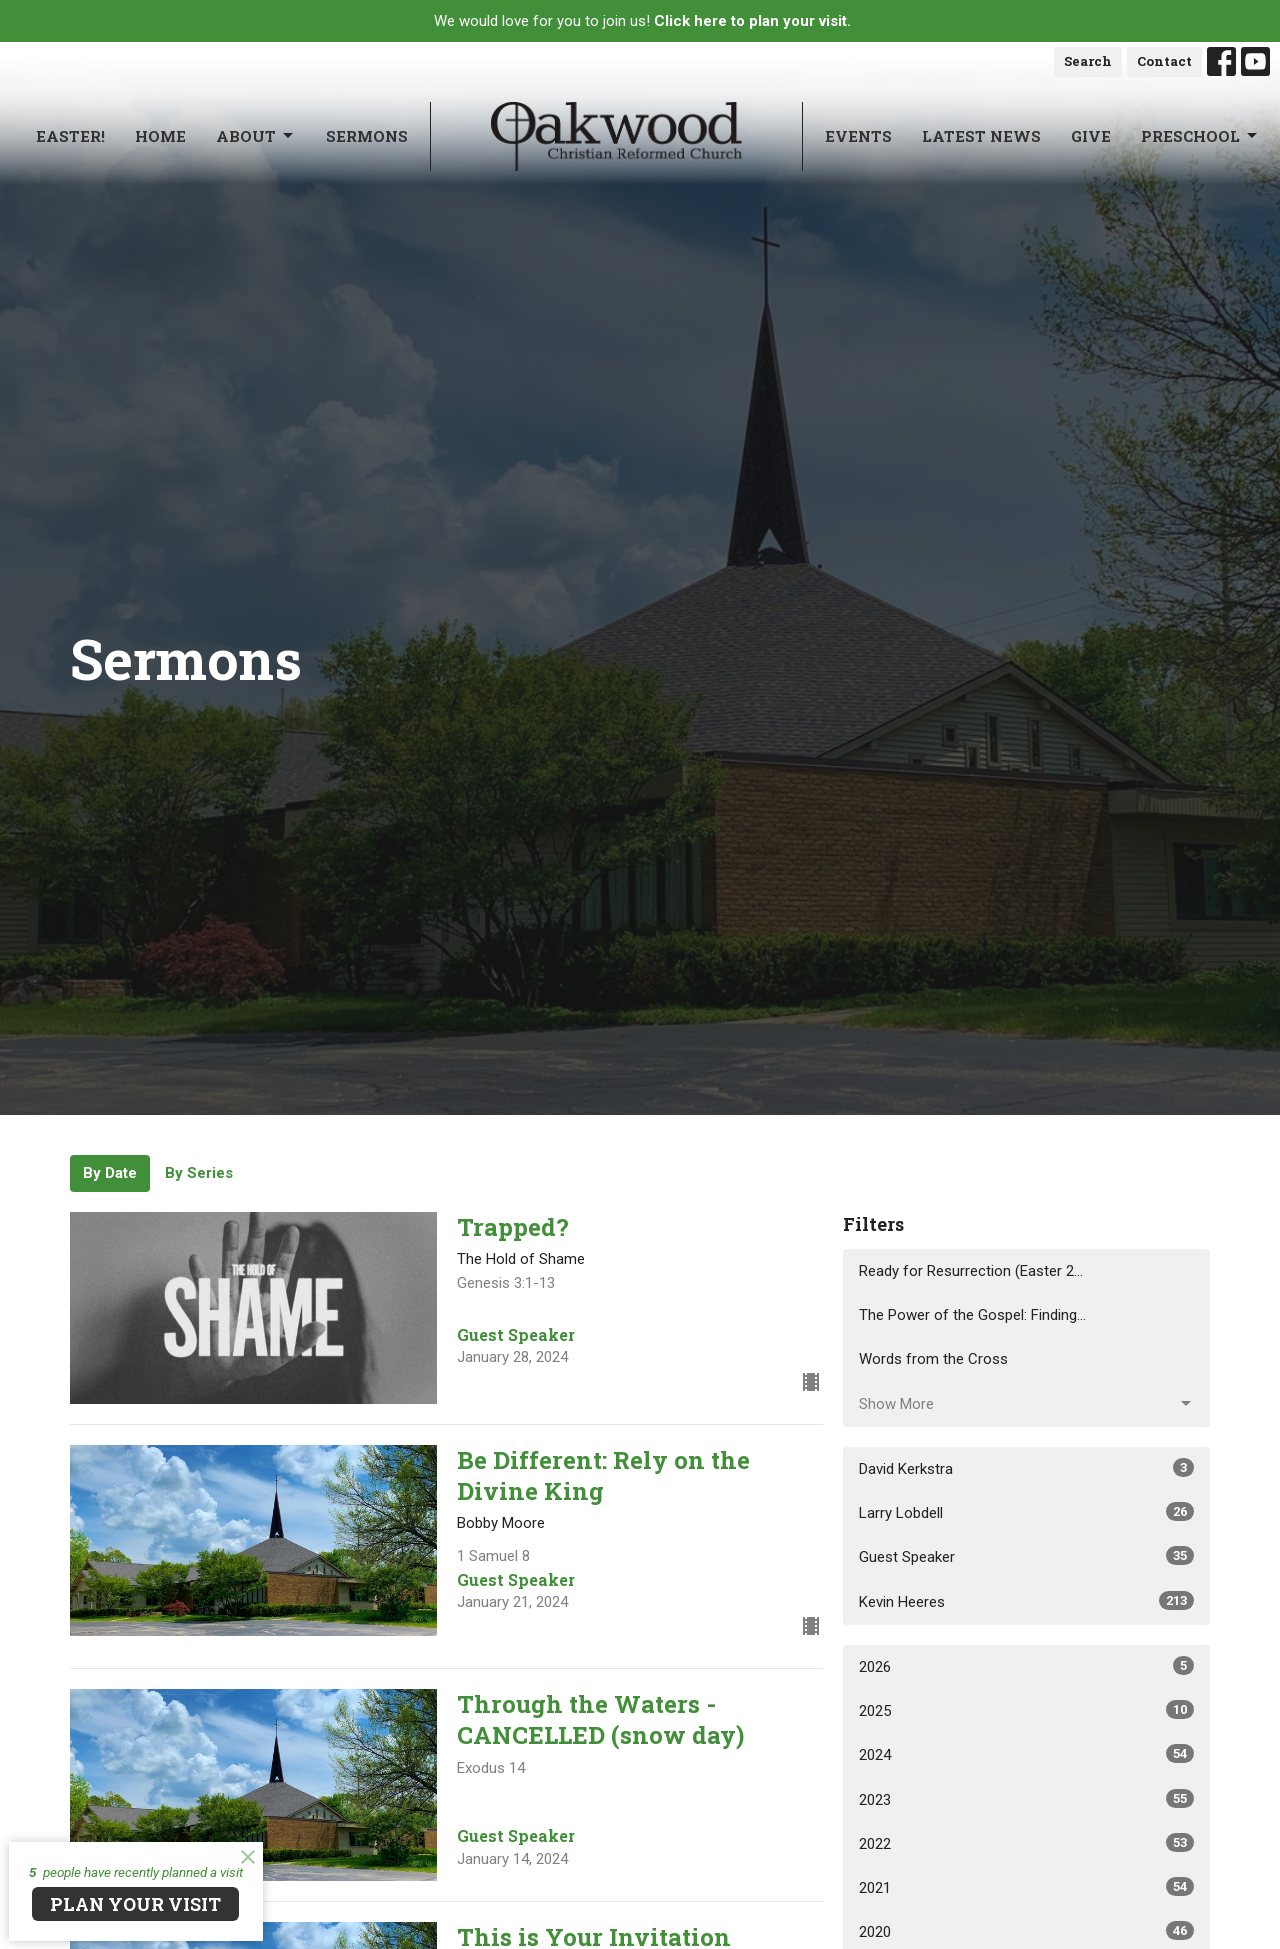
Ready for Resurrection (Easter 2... (971, 1271)
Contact (1164, 61)
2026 (1026, 1666)
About (256, 136)
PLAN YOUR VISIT (135, 1904)
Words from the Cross (933, 1359)
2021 (1026, 1887)
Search (1088, 61)
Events (858, 136)
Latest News (981, 136)
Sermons (367, 136)
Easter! (70, 136)
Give (1091, 136)
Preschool (1200, 136)
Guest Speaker (1026, 1556)
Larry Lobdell (1026, 1512)
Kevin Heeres (1026, 1601)
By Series (199, 1173)
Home (160, 136)
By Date (110, 1173)
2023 (1026, 1799)
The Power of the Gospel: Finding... (972, 1315)
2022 (1026, 1843)
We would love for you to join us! (642, 21)
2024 (1026, 1754)
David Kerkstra (1026, 1468)
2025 (1026, 1710)
